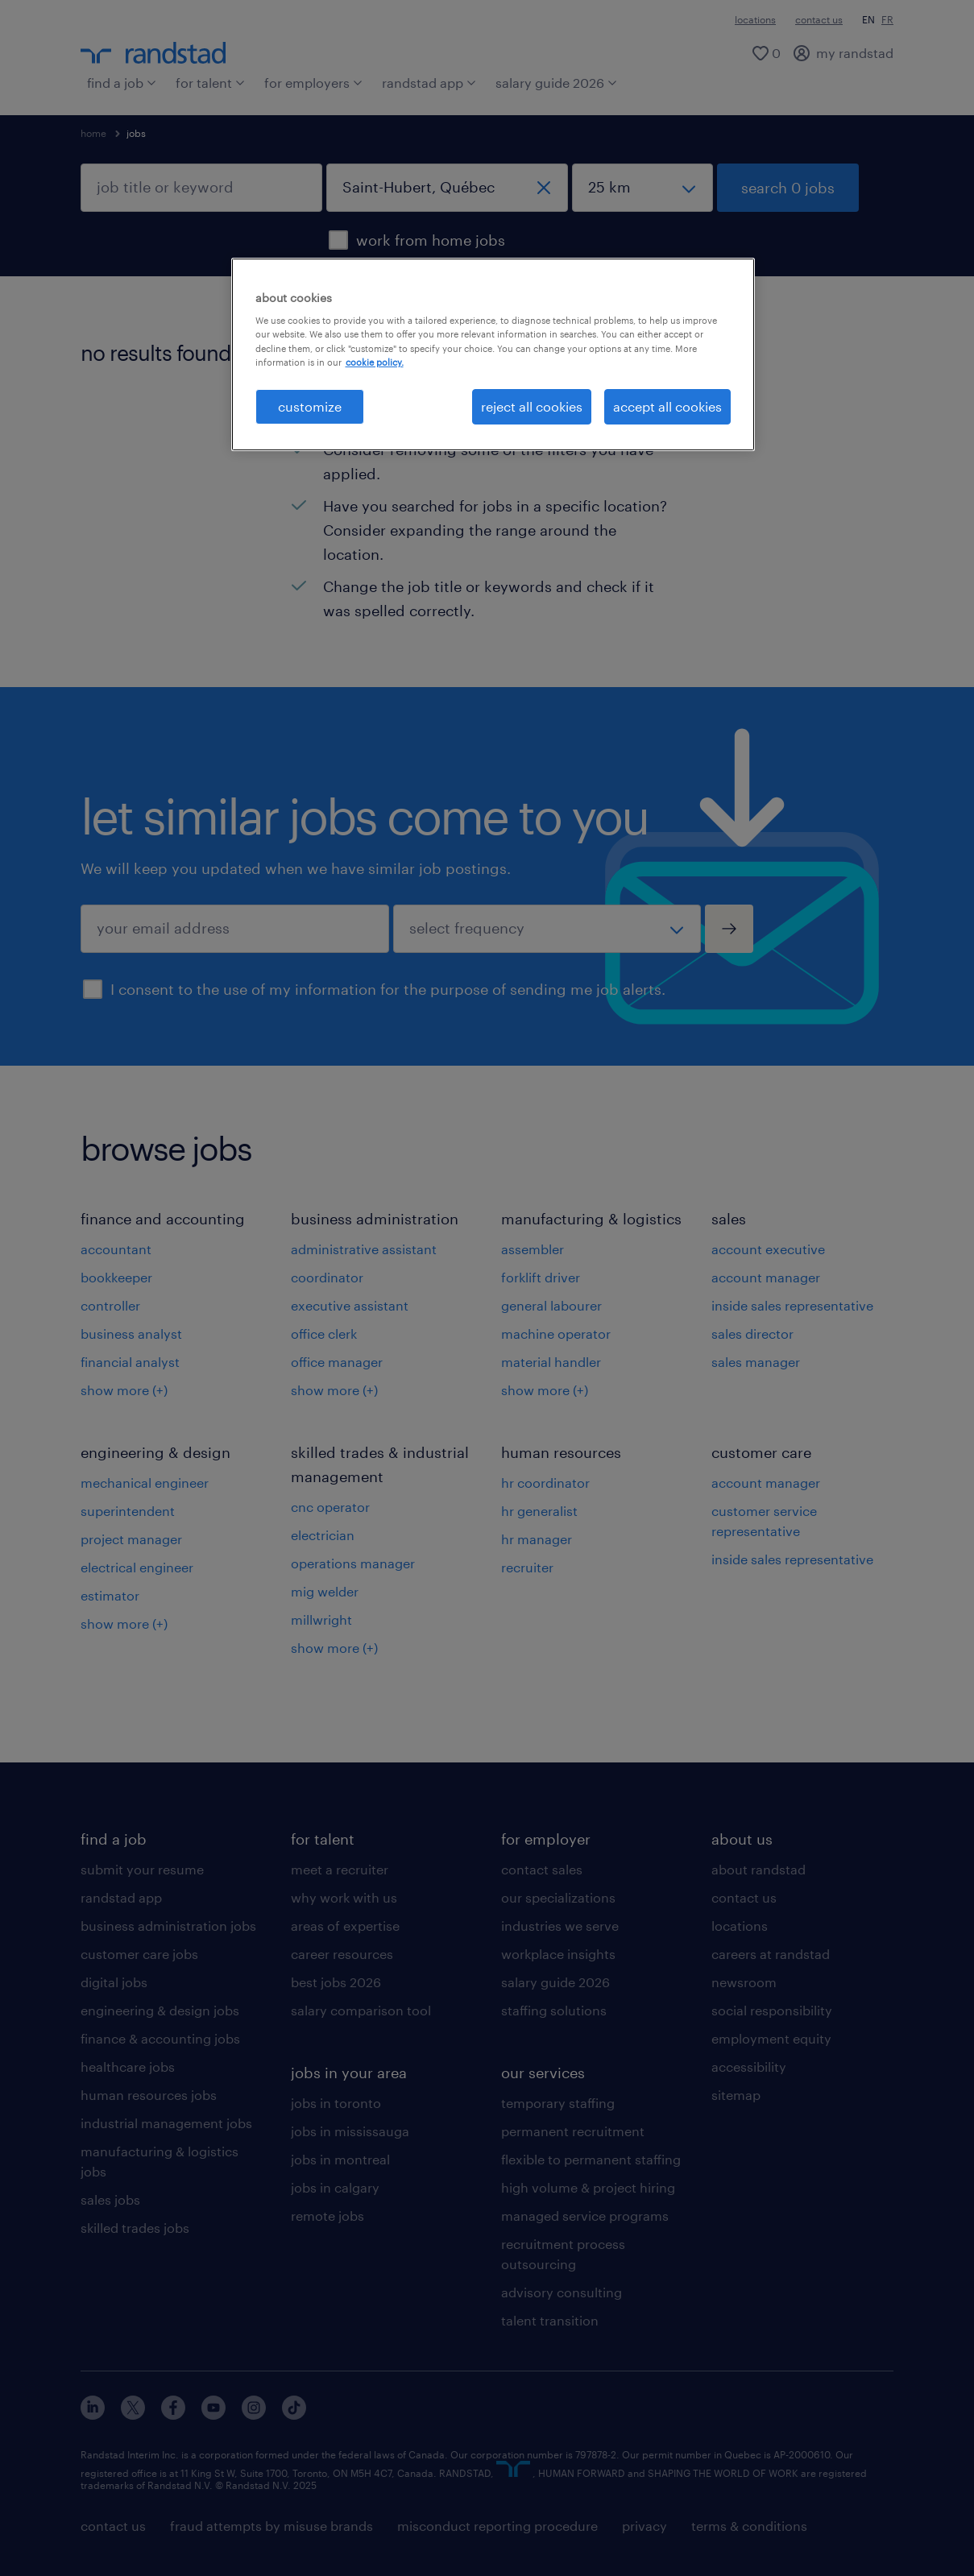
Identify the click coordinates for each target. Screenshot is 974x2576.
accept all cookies (667, 406)
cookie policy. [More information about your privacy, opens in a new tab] (375, 362)
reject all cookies (531, 406)
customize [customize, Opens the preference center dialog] (310, 406)
